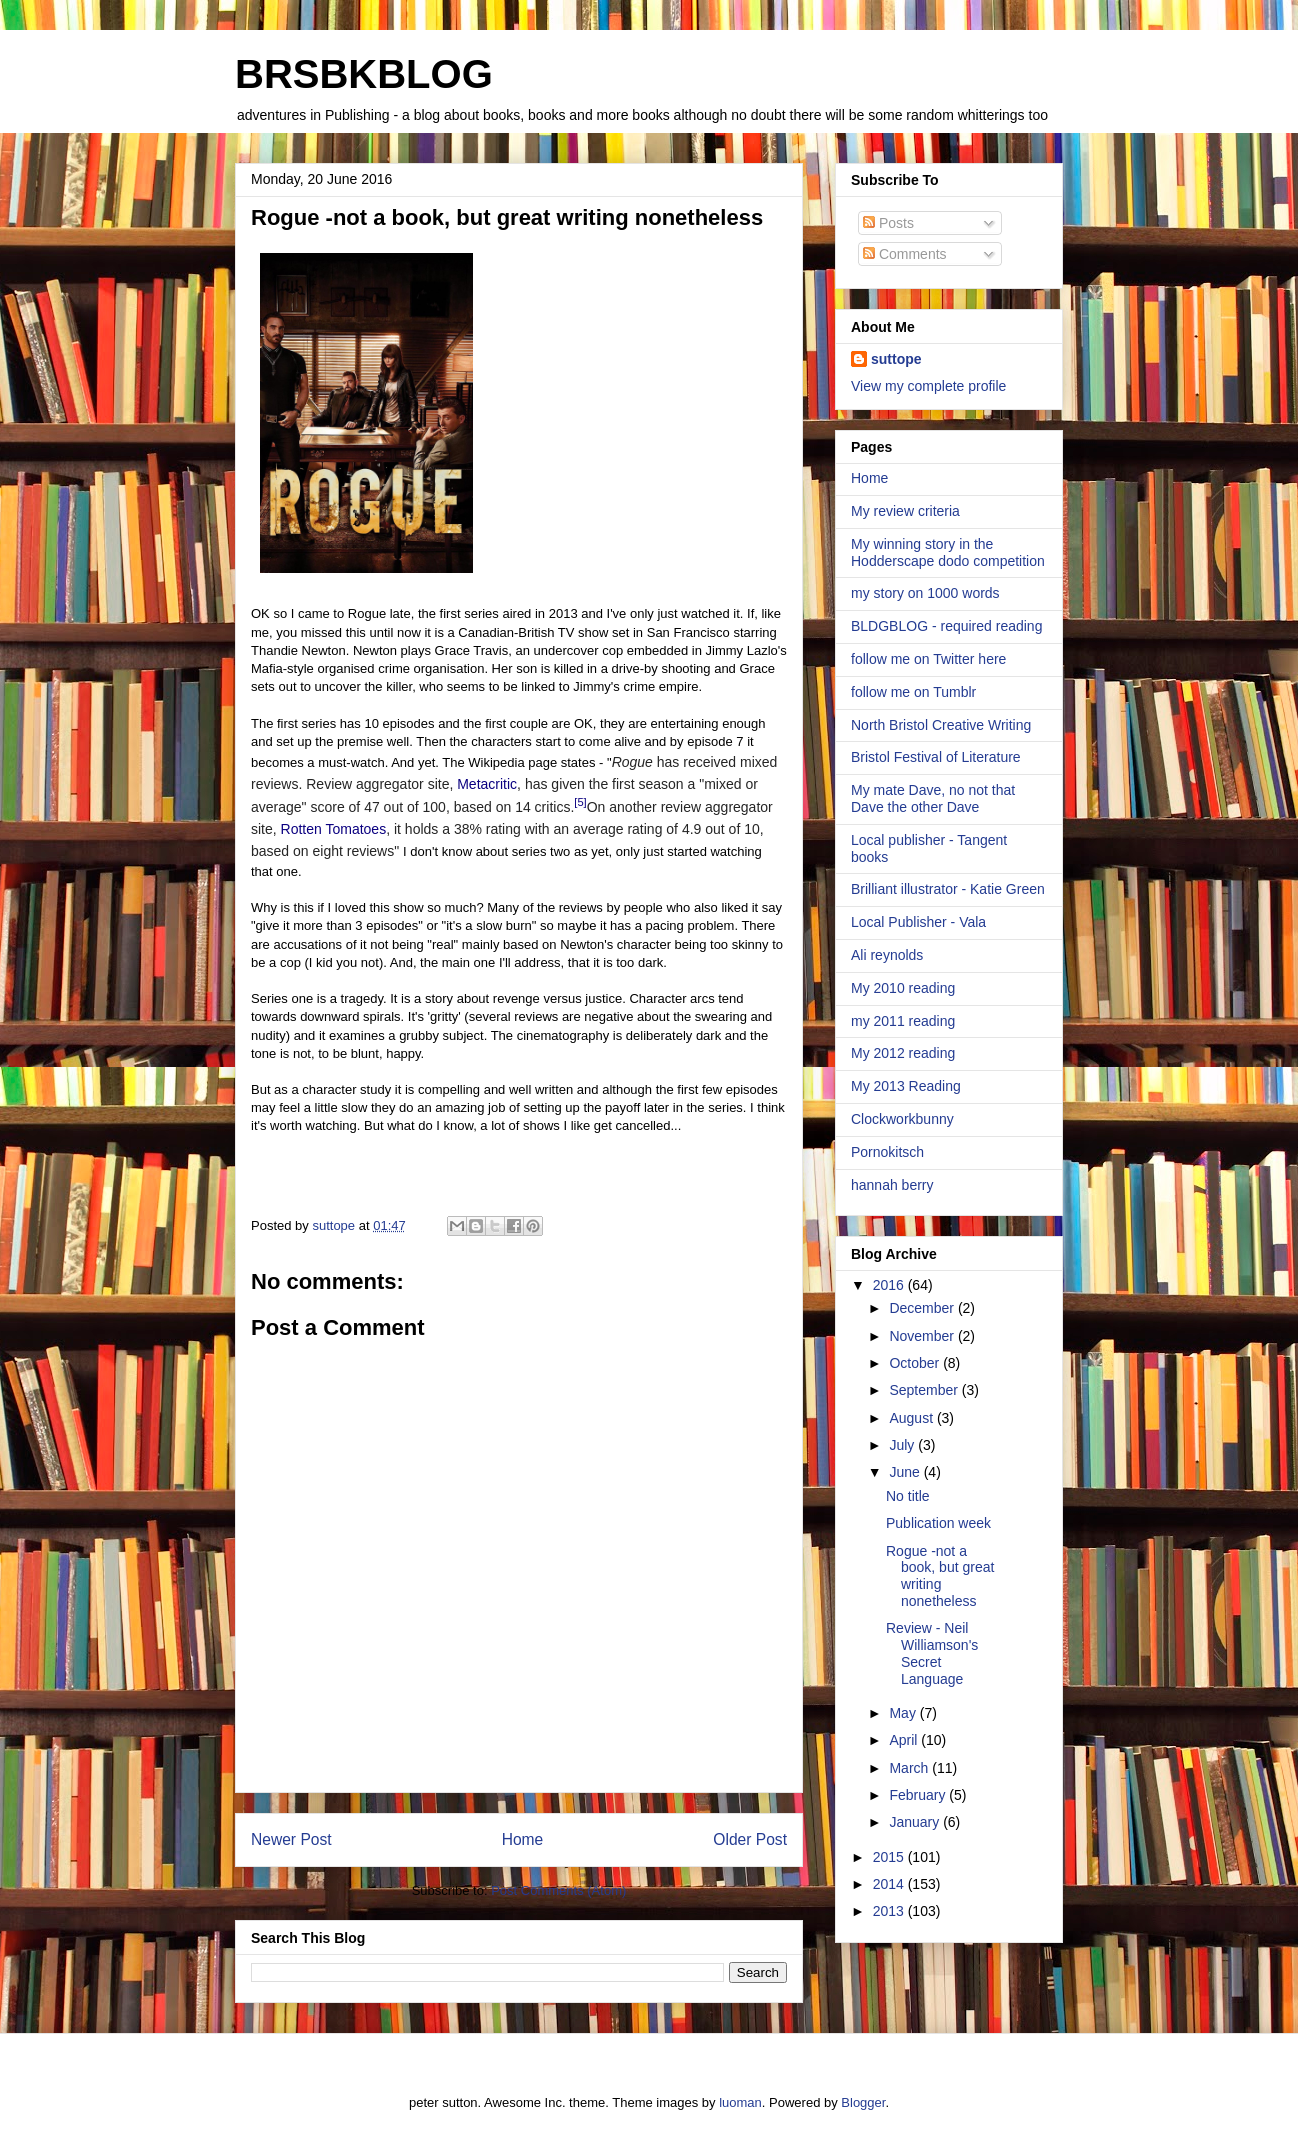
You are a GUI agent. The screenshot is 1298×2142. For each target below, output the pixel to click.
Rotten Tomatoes (334, 829)
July (903, 1445)
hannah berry (892, 1185)
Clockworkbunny (902, 1119)
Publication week (938, 1523)
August (912, 1418)
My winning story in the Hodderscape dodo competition (948, 552)
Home (523, 1839)
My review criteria (905, 511)
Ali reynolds (887, 955)
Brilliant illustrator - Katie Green (948, 889)
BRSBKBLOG (364, 74)
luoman (740, 2102)
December (923, 1308)
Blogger (863, 2102)
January (916, 1822)
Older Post (750, 1839)
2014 (890, 1884)
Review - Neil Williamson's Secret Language (932, 1653)
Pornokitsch (887, 1152)
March (910, 1768)
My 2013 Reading (906, 1086)
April (905, 1740)
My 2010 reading (903, 988)
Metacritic (487, 784)
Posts (888, 223)
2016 (890, 1285)
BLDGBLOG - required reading (946, 626)
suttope (896, 359)
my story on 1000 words (925, 593)
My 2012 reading (903, 1053)
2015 (890, 1857)
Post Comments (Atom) (558, 1890)
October (916, 1363)
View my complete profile (928, 386)
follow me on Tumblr (913, 692)
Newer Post (291, 1839)
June (906, 1472)
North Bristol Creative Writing (941, 725)
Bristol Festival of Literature (936, 757)
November (923, 1336)
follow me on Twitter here (928, 659)
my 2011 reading (903, 1021)
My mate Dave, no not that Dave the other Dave (933, 798)
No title (908, 1496)
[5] (580, 802)
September (925, 1390)
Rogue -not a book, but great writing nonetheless (940, 1576)
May (904, 1713)
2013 (890, 1911)
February (919, 1795)
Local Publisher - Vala (918, 922)
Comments (905, 254)
